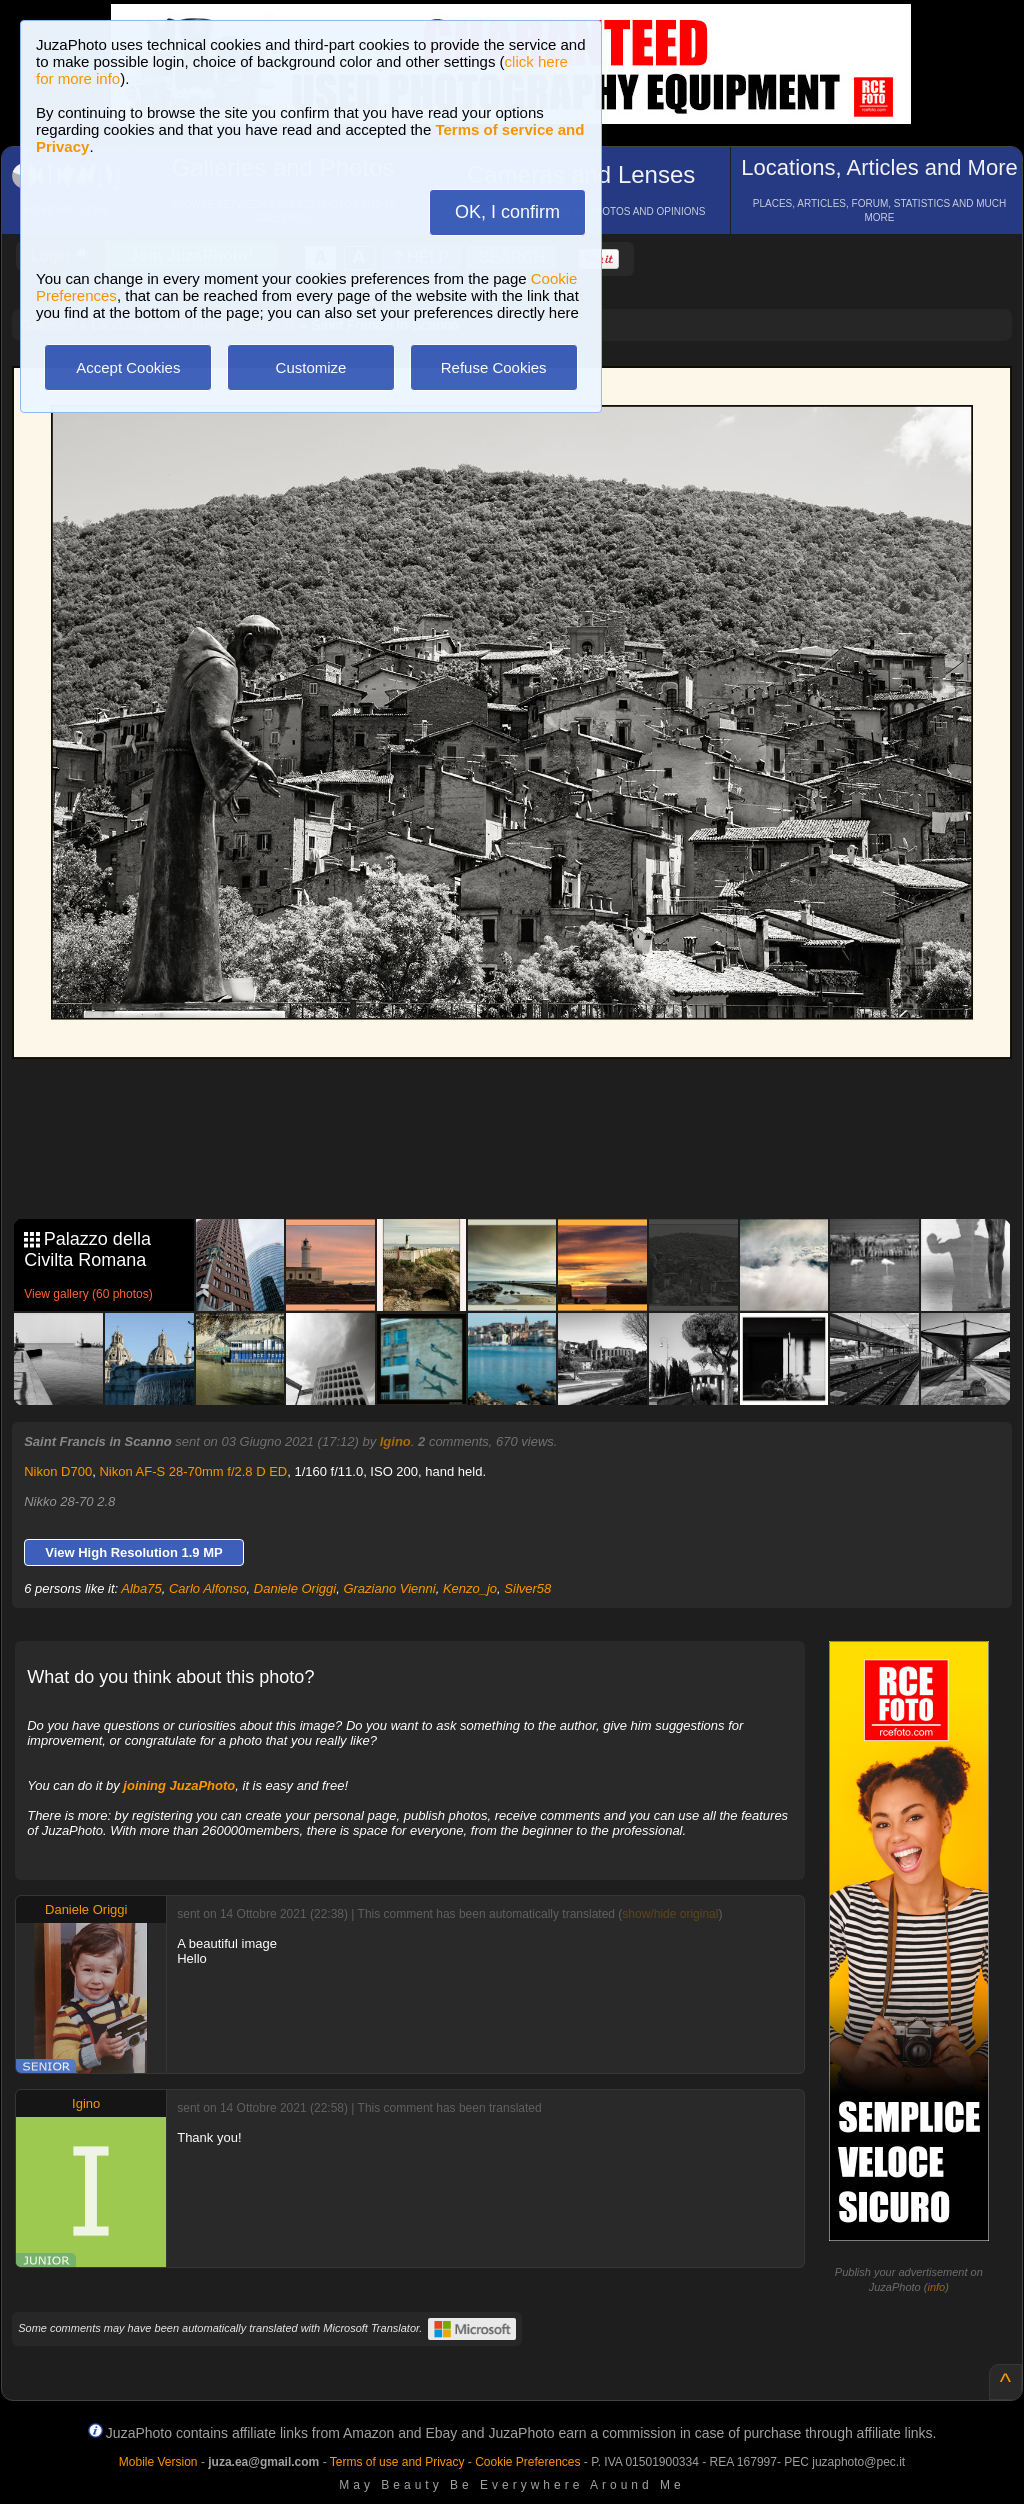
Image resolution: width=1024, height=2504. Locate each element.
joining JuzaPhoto (179, 1785)
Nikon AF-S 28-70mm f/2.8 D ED (193, 1471)
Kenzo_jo (470, 1588)
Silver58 (527, 1588)
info (936, 2287)
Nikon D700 (58, 1471)
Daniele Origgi (295, 1588)
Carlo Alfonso (208, 1588)
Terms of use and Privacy (397, 2462)
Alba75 (141, 1588)
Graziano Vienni (389, 1588)
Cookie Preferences (527, 2462)
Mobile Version (158, 2462)
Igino (395, 1441)
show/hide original (670, 1914)
